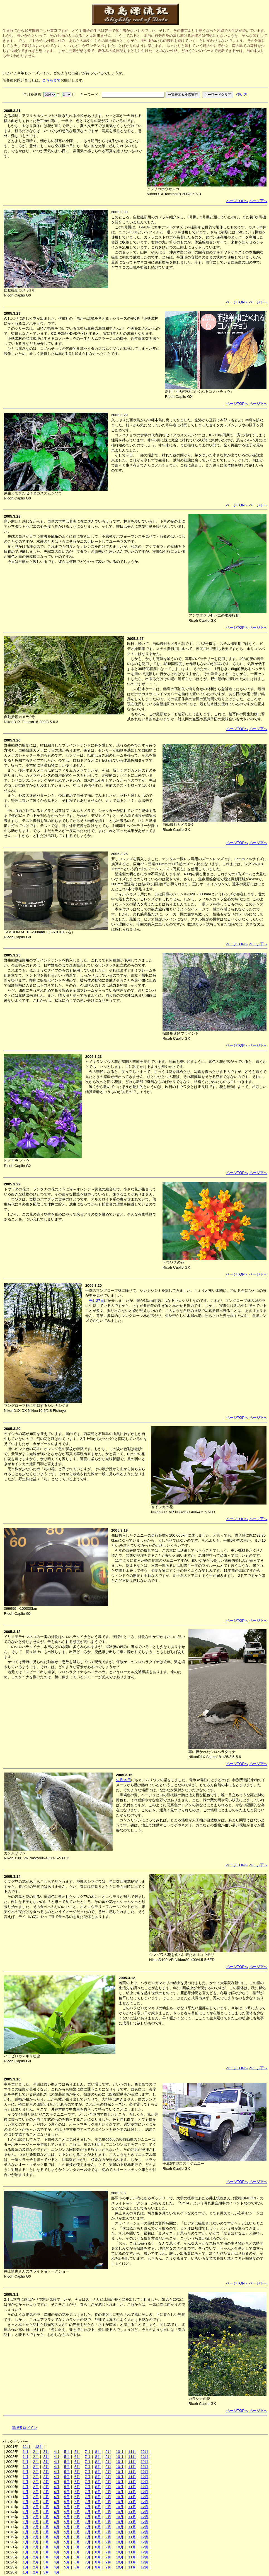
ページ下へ (258, 201)
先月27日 (96, 1300)
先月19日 (123, 1780)
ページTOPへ (237, 201)
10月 (119, 2452)
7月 (87, 2452)
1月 (25, 2452)
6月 (77, 2452)
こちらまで (51, 80)
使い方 (241, 94)
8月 (98, 2452)
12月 (39, 2447)
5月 (67, 2452)
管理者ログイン (24, 2428)
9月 (108, 2452)
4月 (56, 2452)
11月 (26, 2447)
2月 (35, 2452)
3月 (46, 2452)
